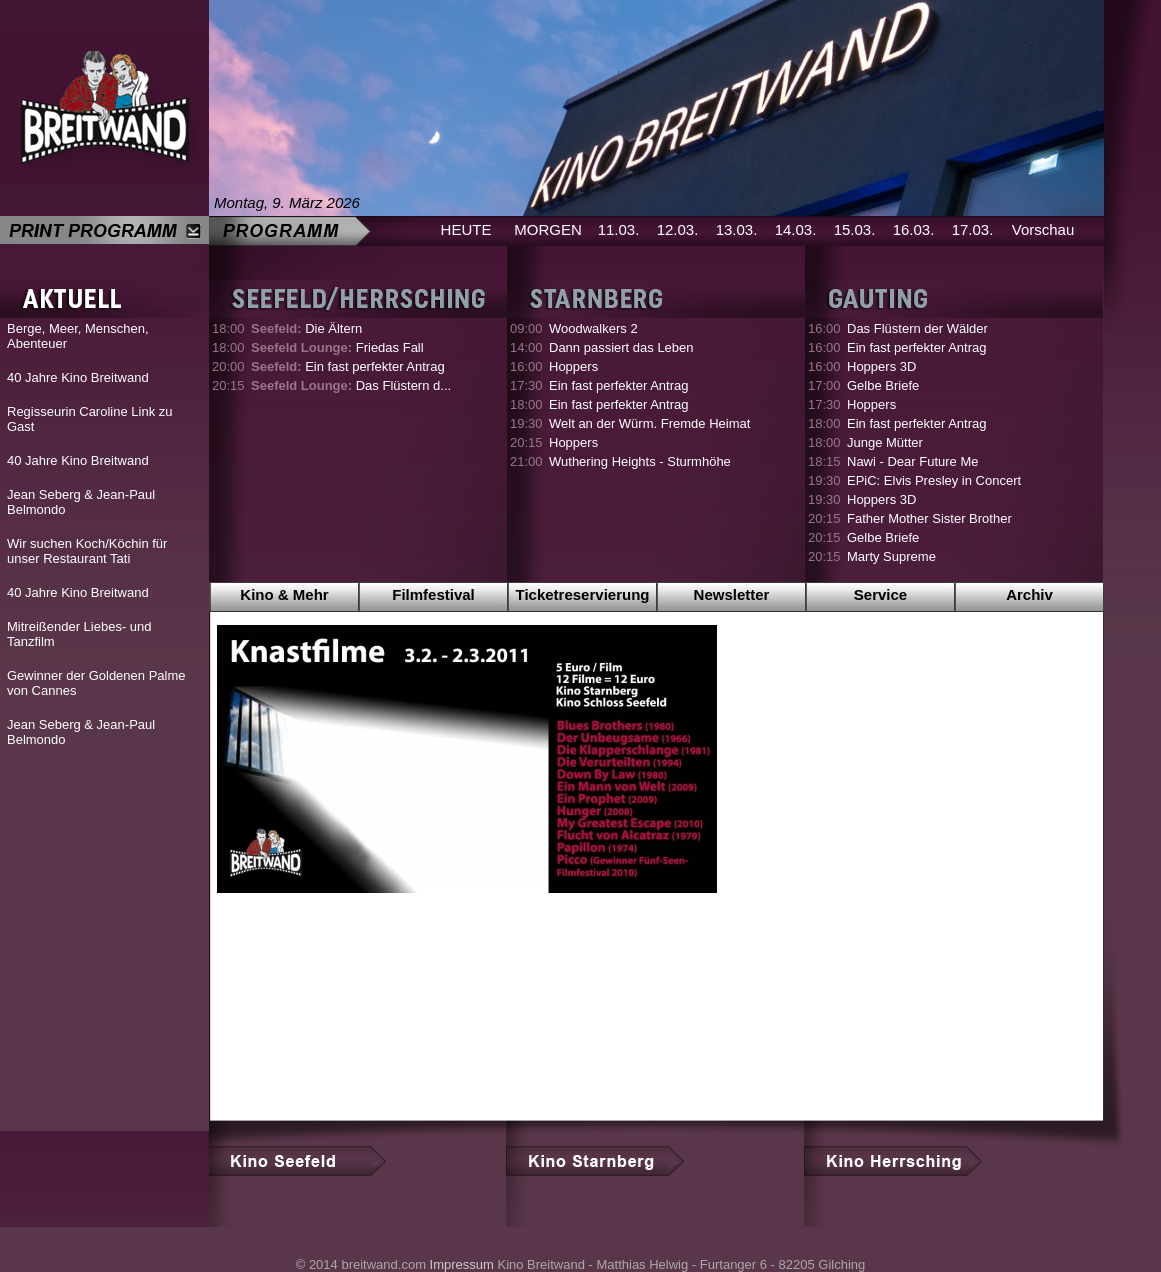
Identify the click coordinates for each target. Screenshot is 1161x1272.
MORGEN (548, 229)
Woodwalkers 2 (593, 328)
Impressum (462, 1264)
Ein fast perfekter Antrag (348, 366)
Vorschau (1043, 229)
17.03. (973, 229)
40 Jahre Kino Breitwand (78, 377)
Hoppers (573, 366)
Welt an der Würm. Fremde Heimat (649, 423)
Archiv (1029, 594)
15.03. (855, 229)
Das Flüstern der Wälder (917, 328)
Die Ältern (306, 328)
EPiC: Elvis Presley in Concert (934, 480)
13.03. (737, 229)
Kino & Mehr (284, 594)
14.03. (796, 229)
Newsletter (732, 594)
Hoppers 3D (881, 366)
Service (880, 594)
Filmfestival (433, 594)
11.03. (619, 229)
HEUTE (466, 229)
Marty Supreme (891, 556)
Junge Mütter (885, 442)
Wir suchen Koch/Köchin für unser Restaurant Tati (87, 551)
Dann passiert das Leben (621, 347)
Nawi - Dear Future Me (912, 461)
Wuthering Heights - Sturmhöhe (640, 461)
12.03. (678, 229)
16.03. (914, 229)
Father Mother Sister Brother (929, 518)
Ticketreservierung (583, 594)
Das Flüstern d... (351, 385)
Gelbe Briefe (883, 385)
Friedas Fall (337, 347)
